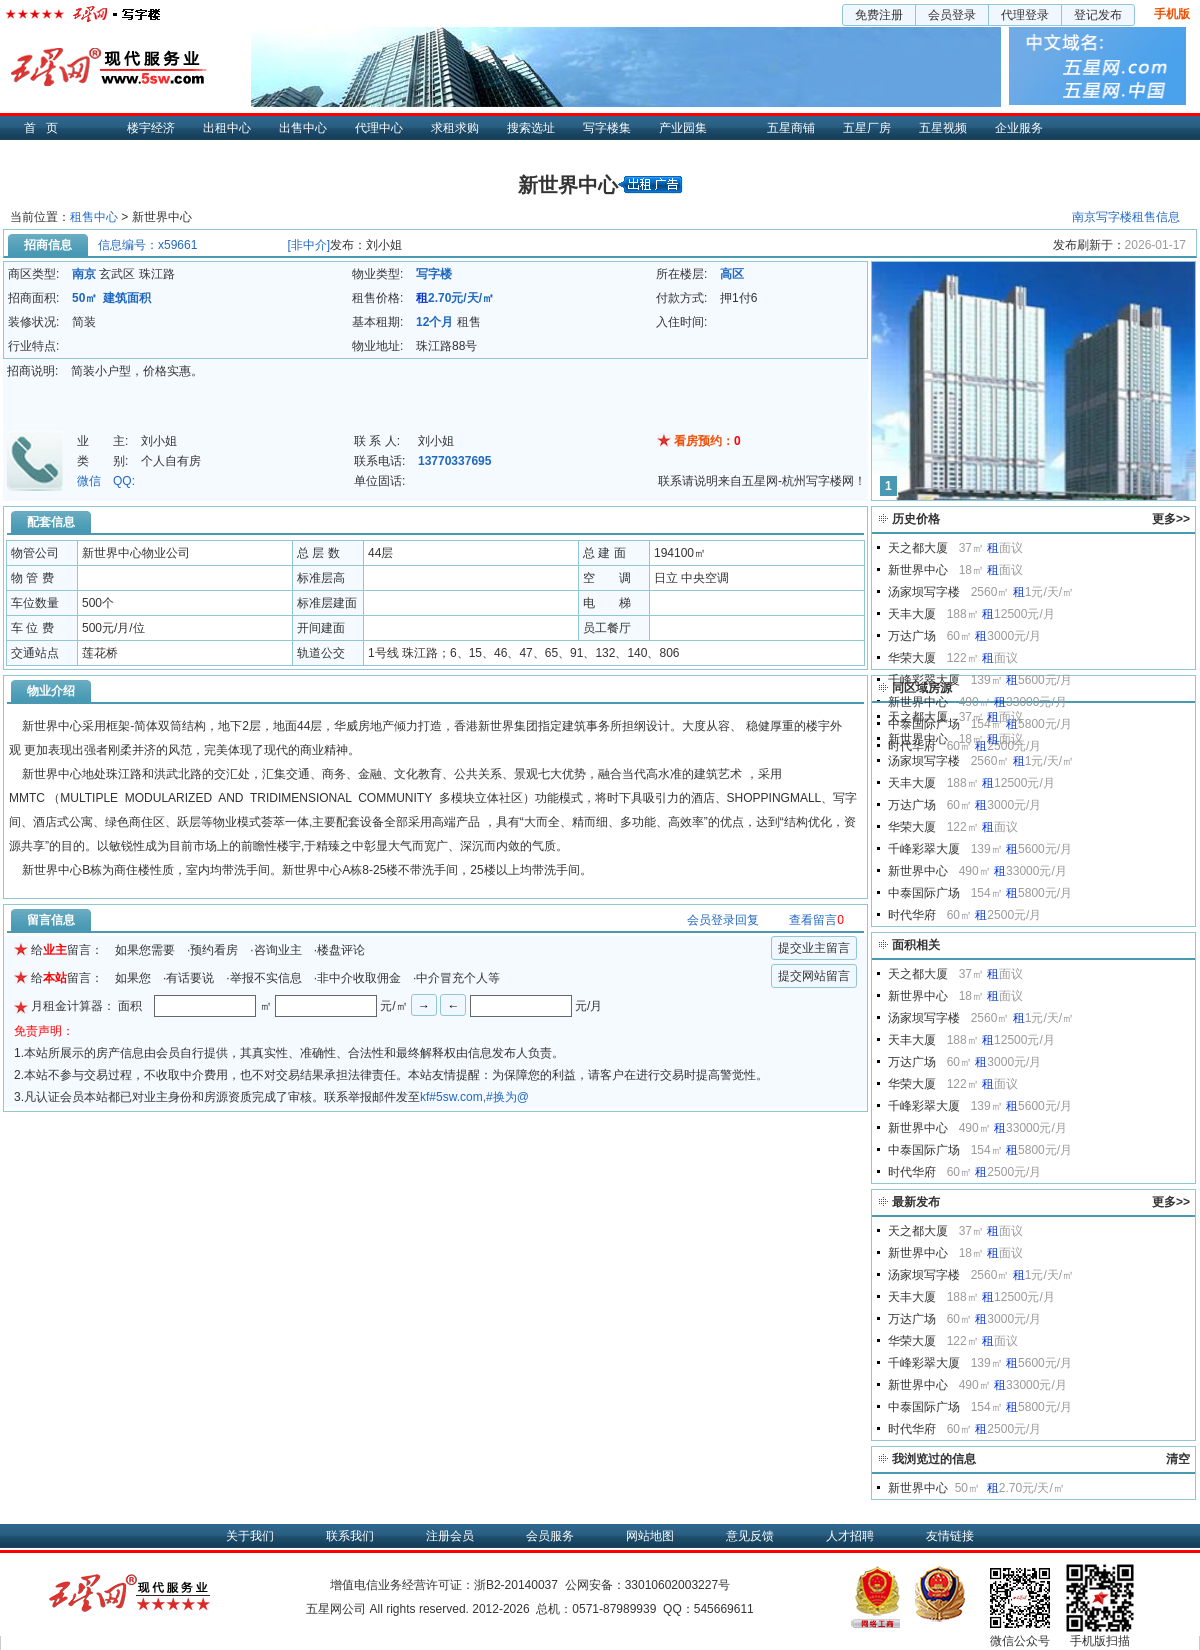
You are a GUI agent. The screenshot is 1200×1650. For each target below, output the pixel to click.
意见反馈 (750, 1536)
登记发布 (1098, 15)
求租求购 (455, 128)
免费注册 (879, 15)
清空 (1178, 1459)
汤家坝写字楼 (924, 592)
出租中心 (227, 128)
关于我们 (250, 1536)
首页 (46, 128)
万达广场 (912, 636)
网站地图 (650, 1536)
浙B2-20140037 (516, 1585)
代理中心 (379, 128)
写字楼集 (607, 128)
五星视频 (943, 128)
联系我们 (350, 1536)
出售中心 (303, 128)
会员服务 (550, 1536)
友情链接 (950, 1536)
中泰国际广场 (924, 893)
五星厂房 (867, 128)
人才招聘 (850, 1536)
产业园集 (683, 128)
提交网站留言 (814, 976)
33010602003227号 (677, 1585)
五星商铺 (791, 128)
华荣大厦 (912, 658)
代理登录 (1025, 15)
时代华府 (912, 915)
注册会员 (450, 1536)
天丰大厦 (912, 614)
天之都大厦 (918, 548)
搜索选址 (531, 128)
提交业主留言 (814, 948)
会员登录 (952, 15)
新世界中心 (918, 570)
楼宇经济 (151, 128)
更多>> (1171, 519)
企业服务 (1019, 128)
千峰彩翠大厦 (924, 680)
